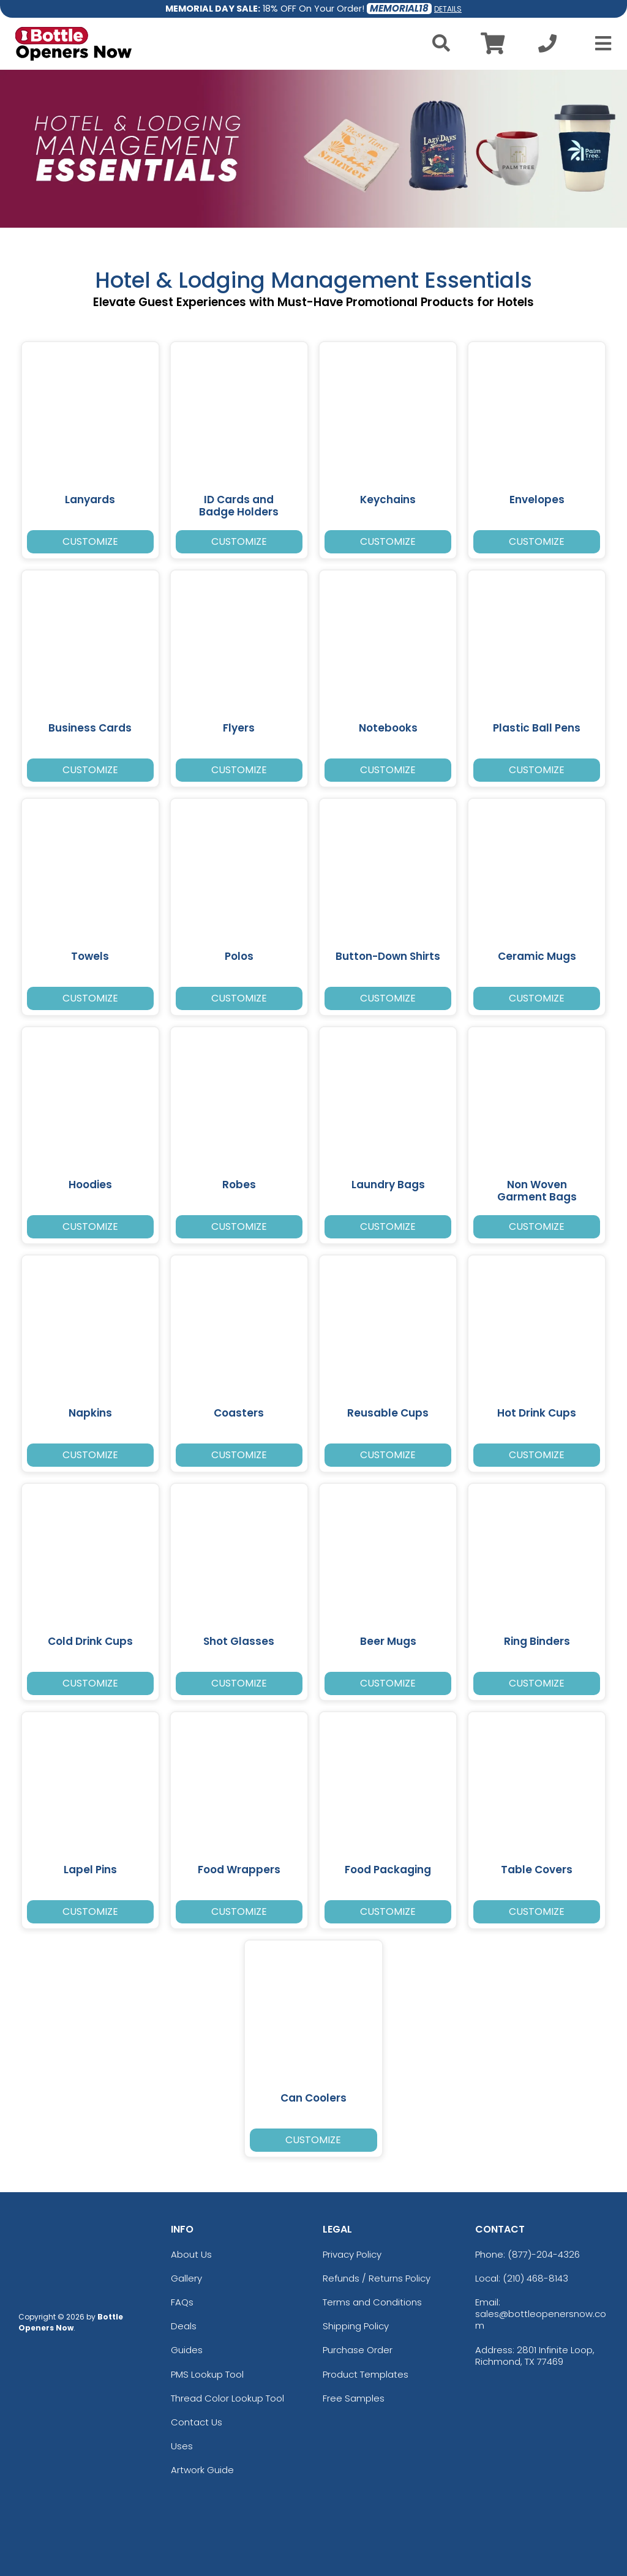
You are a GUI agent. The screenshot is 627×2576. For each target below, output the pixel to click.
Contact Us (196, 2422)
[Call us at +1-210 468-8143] (547, 46)
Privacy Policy (352, 2254)
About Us (191, 2254)
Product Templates (365, 2374)
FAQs (182, 2302)
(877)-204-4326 (544, 2254)
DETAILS (448, 9)
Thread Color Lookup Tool (227, 2398)
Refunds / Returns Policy (376, 2278)
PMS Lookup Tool (207, 2374)
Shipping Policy (356, 2326)
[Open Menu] (599, 43)
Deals (184, 2326)
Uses (182, 2445)
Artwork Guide (202, 2469)
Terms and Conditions (372, 2302)
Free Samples (354, 2398)
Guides (187, 2349)
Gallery (186, 2278)
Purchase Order (357, 2349)
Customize (90, 541)
